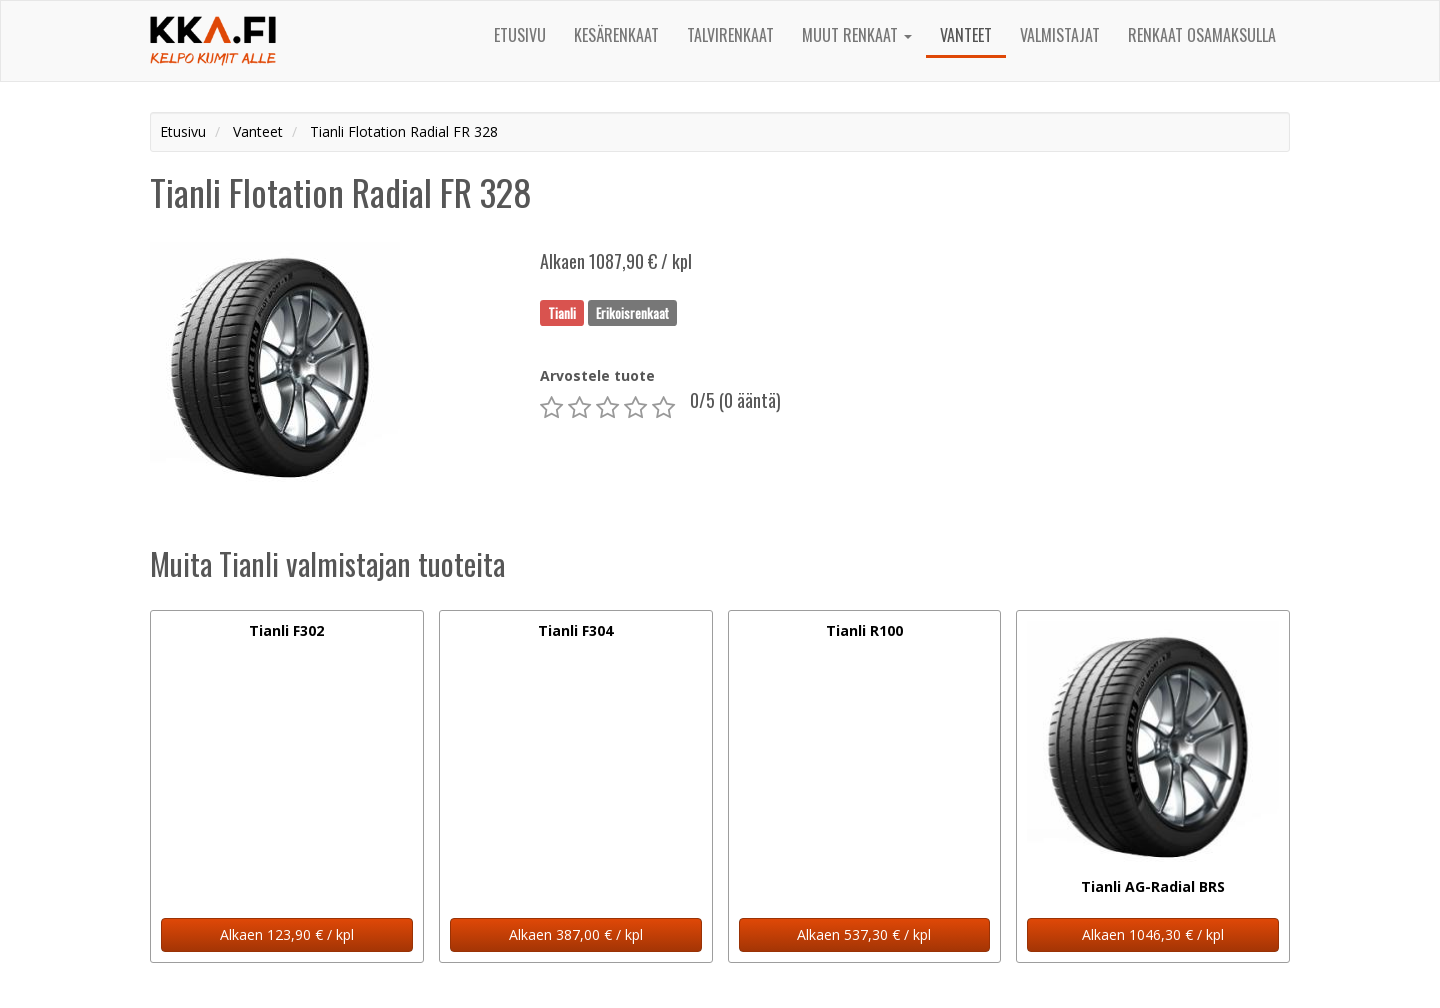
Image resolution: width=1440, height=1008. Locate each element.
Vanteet (966, 35)
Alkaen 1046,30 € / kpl (1153, 934)
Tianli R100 (864, 630)
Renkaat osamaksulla (1202, 35)
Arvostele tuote (597, 375)
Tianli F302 (286, 630)
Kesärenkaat (616, 35)
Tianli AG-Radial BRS (1153, 886)
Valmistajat (1060, 35)
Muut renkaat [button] (857, 35)
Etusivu (520, 35)
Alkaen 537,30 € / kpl (864, 934)
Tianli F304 (575, 630)
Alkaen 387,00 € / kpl (576, 934)
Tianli (562, 312)
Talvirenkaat (730, 35)
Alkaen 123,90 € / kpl (287, 934)
